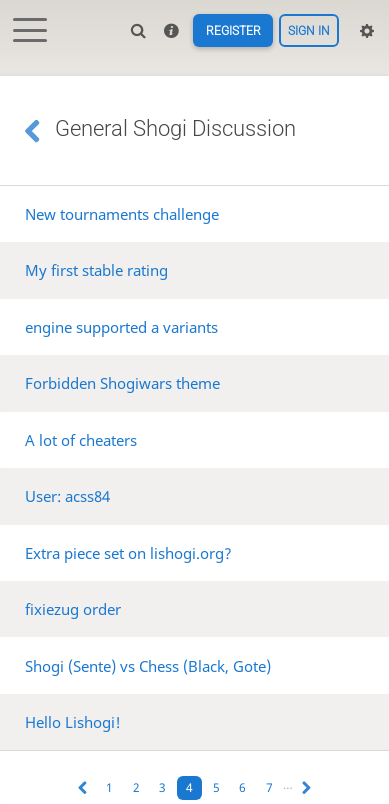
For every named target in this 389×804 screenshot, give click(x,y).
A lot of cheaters (81, 440)
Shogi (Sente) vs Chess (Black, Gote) (148, 666)
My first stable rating (96, 270)
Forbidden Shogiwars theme (122, 383)
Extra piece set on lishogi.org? (128, 553)
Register (232, 31)
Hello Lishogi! (73, 722)
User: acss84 (67, 496)
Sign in (309, 31)
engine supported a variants (121, 327)
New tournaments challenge (122, 214)
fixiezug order (73, 609)
